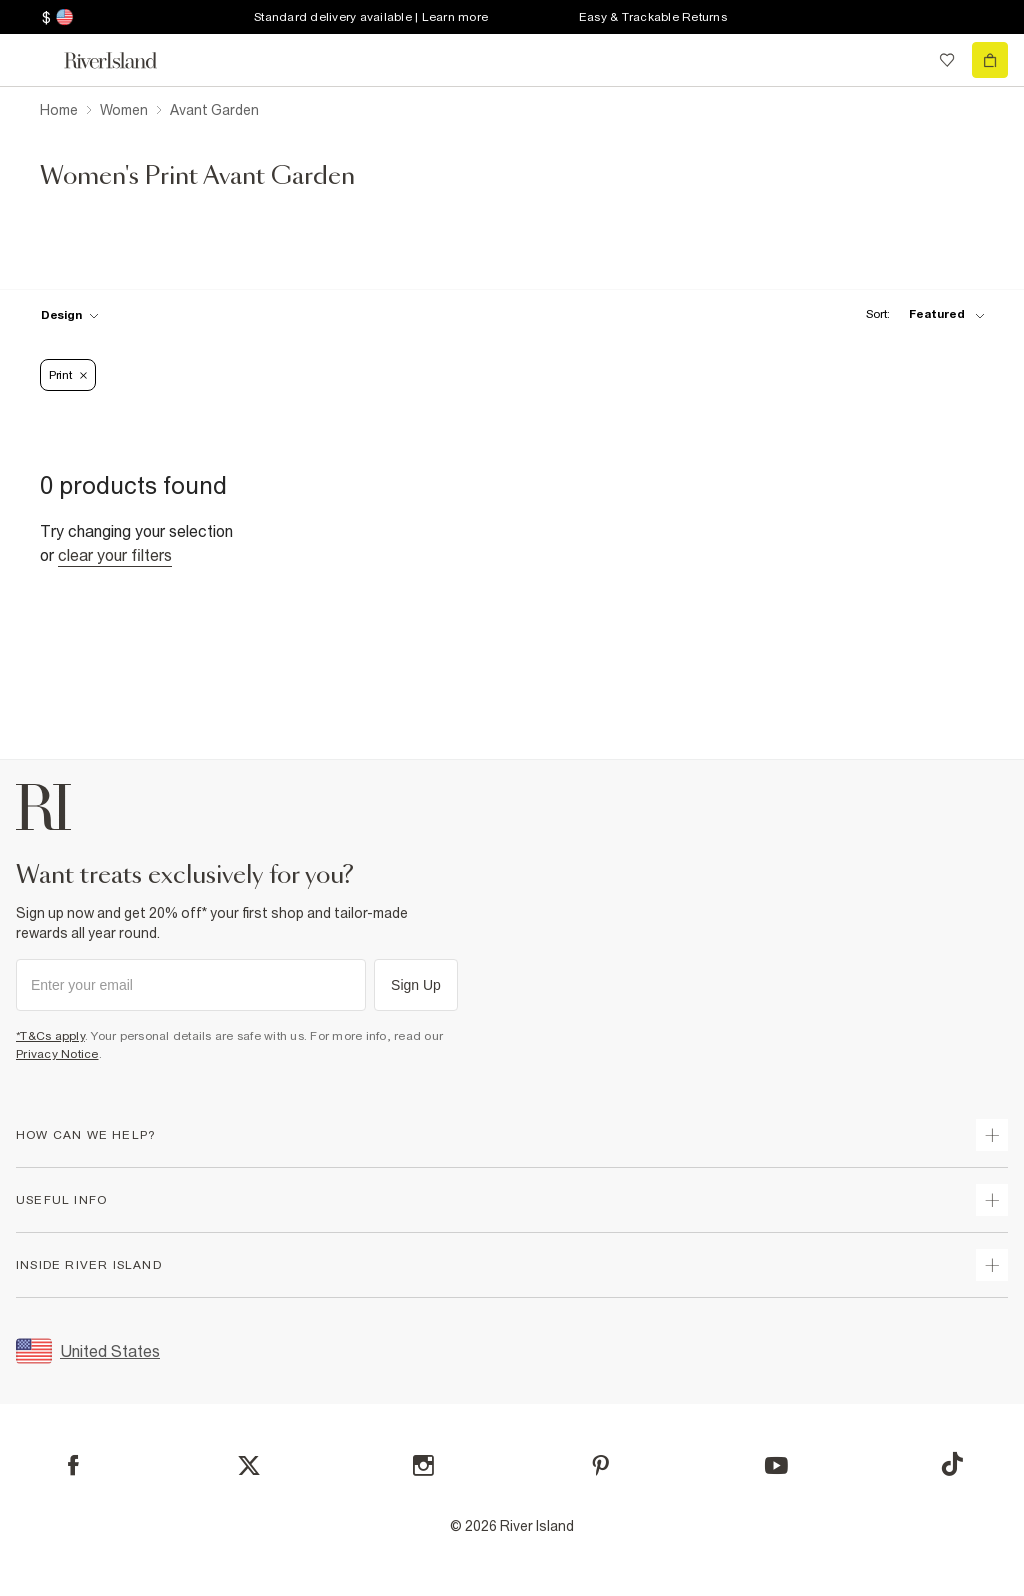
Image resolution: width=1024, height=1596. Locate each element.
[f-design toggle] (70, 315)
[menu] (34, 60)
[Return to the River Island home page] (124, 60)
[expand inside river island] (992, 1265)
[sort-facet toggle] (920, 314)
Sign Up (416, 985)
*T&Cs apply (50, 1036)
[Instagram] (423, 1465)
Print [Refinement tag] (68, 375)
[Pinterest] (600, 1465)
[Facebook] (73, 1465)
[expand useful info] (992, 1200)
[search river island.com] (906, 60)
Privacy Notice (57, 1054)
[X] (249, 1466)
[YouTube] (776, 1465)
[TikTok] (952, 1464)
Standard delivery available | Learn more (371, 17)
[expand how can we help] (992, 1135)
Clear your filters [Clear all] (115, 555)
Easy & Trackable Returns (653, 17)
